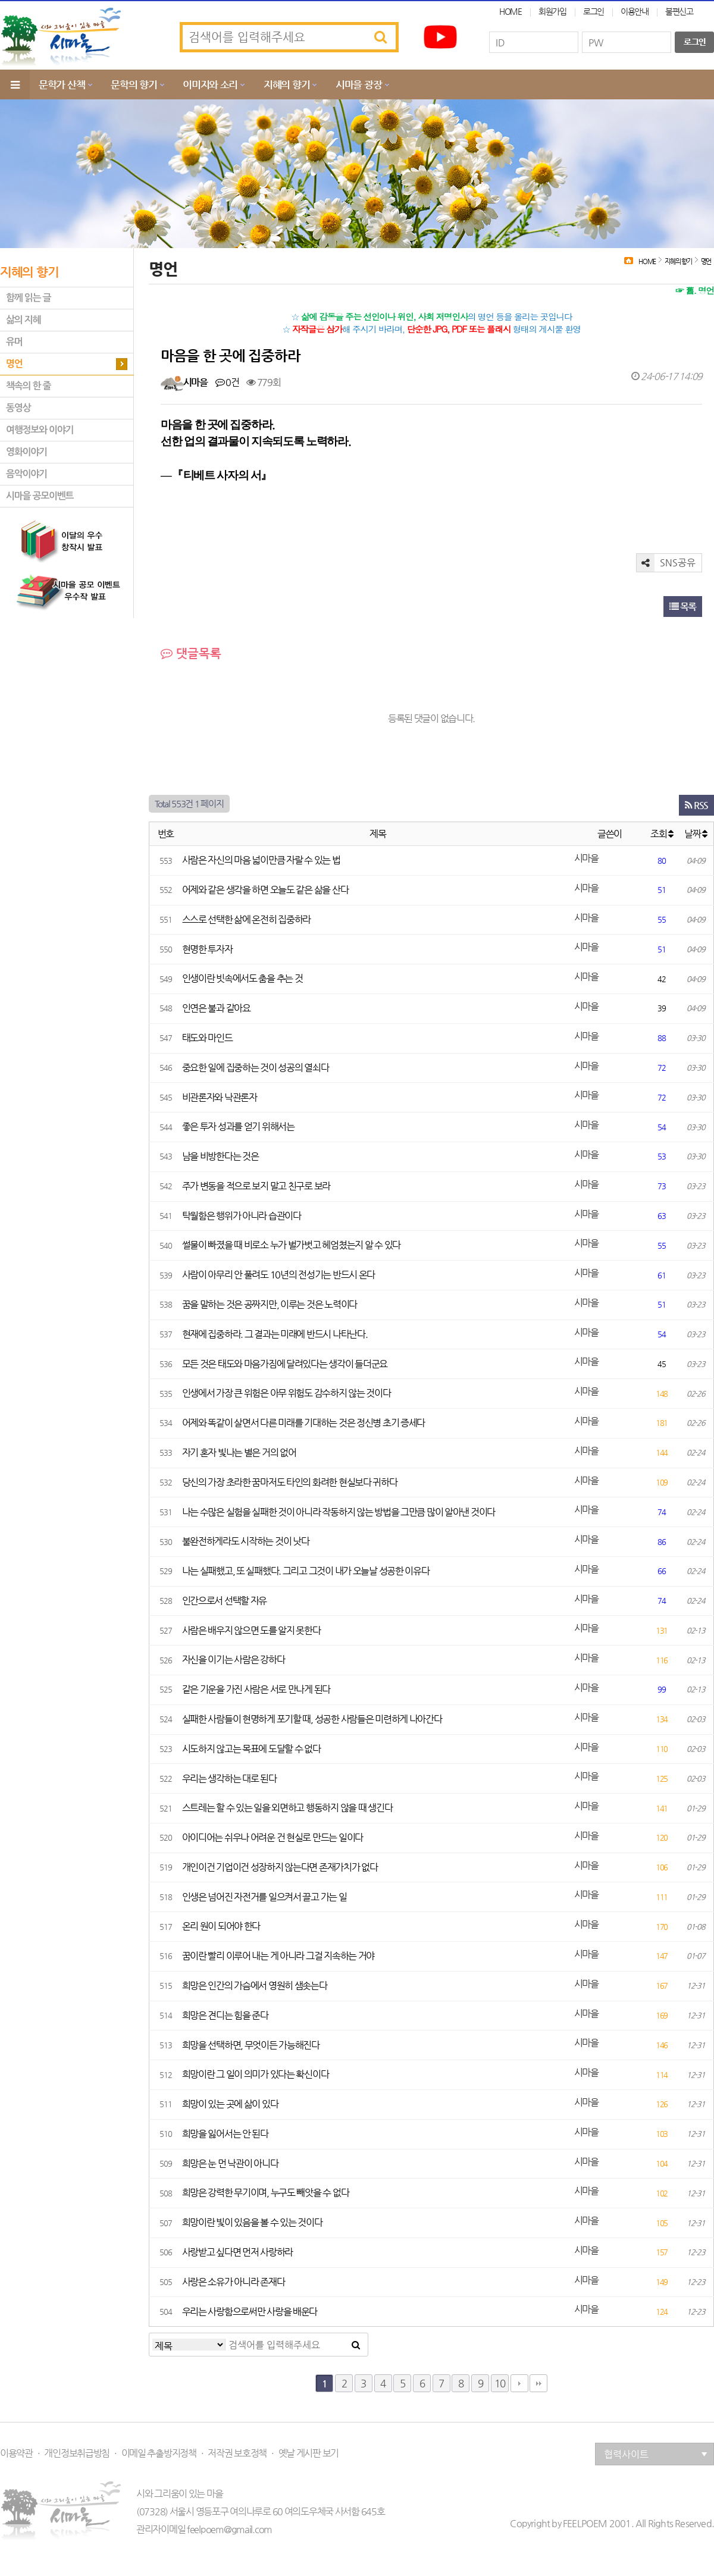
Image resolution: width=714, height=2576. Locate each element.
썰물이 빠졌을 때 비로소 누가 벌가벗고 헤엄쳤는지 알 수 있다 (291, 1245)
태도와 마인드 (207, 1037)
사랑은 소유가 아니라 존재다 (233, 2281)
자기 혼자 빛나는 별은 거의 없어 (239, 1452)
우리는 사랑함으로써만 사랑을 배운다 (250, 2311)
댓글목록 (191, 653)
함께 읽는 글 (28, 297)
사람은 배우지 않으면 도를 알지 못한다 (251, 1630)
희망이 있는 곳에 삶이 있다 (230, 2104)
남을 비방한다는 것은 (220, 1156)
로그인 (593, 11)
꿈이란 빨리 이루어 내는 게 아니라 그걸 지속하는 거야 (278, 1955)
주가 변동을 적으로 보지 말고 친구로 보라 (256, 1186)
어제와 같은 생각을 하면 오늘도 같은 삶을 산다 (265, 889)
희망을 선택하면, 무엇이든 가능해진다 (251, 2045)
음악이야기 (26, 473)
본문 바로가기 (0, 0)
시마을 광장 (358, 84)
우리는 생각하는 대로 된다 (229, 1778)
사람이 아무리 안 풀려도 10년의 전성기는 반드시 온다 (278, 1274)
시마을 (195, 382)
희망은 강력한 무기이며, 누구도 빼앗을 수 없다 (265, 2192)
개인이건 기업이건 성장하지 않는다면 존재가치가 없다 (280, 1867)
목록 (682, 606)
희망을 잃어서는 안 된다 (225, 2133)
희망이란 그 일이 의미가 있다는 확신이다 (255, 2074)
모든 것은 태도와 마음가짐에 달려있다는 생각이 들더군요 (285, 1364)
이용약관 (16, 2453)
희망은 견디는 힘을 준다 (225, 2015)
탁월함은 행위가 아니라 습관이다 (241, 1215)
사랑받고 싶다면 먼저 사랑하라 (237, 2252)
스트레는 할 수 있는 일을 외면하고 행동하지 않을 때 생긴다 (287, 1807)
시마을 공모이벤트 (39, 495)
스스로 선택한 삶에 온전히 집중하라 (246, 919)
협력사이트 (655, 2454)
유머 (14, 341)
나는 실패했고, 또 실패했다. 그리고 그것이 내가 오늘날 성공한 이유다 (306, 1571)
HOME (510, 11)
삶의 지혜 (23, 319)
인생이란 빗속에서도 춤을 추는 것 (242, 978)
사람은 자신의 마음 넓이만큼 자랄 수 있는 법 (261, 860)
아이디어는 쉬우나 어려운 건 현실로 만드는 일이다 (272, 1837)
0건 (227, 382)
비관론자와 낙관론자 (219, 1097)
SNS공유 (666, 563)
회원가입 (552, 11)
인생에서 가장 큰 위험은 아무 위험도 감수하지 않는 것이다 (286, 1393)
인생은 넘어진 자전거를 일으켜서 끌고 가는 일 (264, 1897)
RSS (696, 805)
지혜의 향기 (286, 84)
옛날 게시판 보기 (308, 2453)
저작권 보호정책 (237, 2453)
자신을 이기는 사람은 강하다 (233, 1659)
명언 (14, 363)
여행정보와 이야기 (39, 429)
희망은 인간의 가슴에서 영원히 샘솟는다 (254, 1985)
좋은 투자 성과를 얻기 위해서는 (238, 1126)
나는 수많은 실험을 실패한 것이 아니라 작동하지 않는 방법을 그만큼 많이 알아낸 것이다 (339, 1512)
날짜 (695, 833)
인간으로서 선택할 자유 (224, 1600)
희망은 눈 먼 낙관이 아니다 (230, 2163)
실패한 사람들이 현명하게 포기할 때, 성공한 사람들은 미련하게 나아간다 (312, 1719)
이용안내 (635, 11)
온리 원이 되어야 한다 (221, 1926)
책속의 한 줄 (28, 385)
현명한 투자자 (207, 949)
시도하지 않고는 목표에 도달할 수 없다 (251, 1748)
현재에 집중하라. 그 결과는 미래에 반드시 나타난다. (275, 1334)
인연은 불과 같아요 (216, 1008)
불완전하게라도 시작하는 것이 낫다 (245, 1541)
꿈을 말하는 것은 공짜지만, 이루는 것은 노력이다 (269, 1304)
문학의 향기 (133, 84)
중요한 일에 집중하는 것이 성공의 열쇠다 (255, 1067)
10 (499, 2383)
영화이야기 (26, 451)
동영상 (18, 407)
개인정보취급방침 (76, 2453)
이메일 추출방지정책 (158, 2453)
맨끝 (538, 2383)
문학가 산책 (61, 84)
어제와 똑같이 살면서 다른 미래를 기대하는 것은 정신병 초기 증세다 (303, 1422)
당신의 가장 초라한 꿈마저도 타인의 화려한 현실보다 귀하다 (289, 1482)
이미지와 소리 (210, 84)
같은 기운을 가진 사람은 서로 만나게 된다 (256, 1689)
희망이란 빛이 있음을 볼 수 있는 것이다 (252, 2222)
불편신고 (679, 11)
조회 (661, 833)
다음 (519, 2383)
